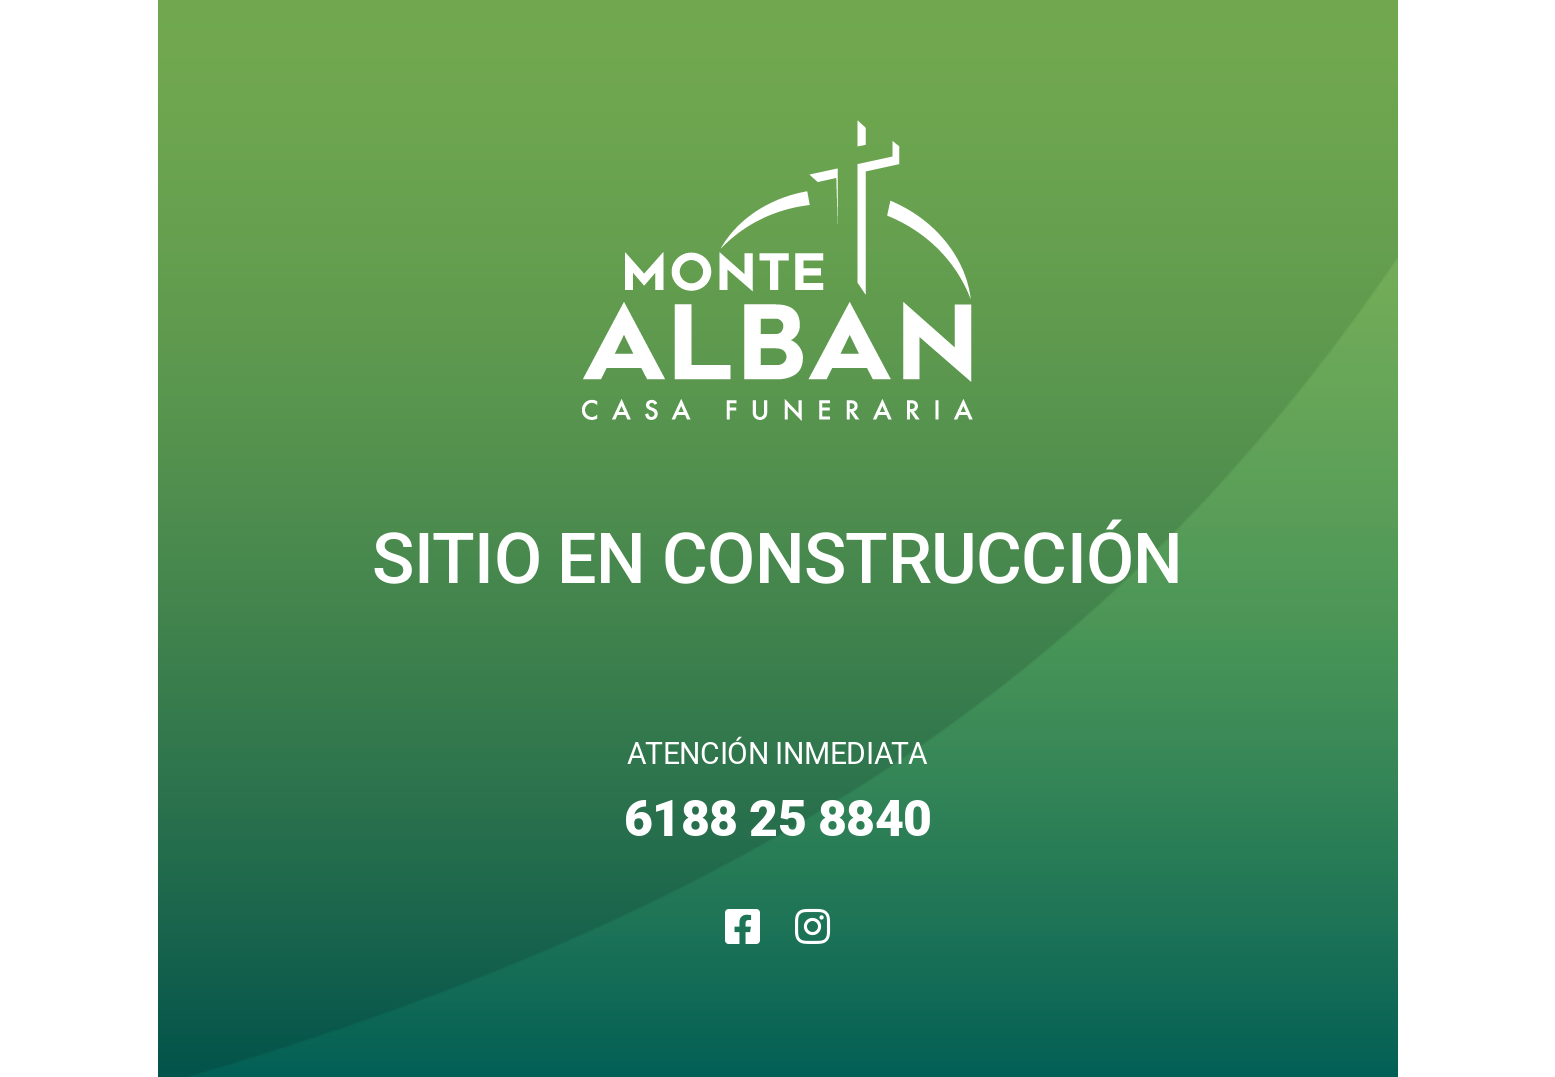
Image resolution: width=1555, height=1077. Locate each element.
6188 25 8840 (778, 819)
